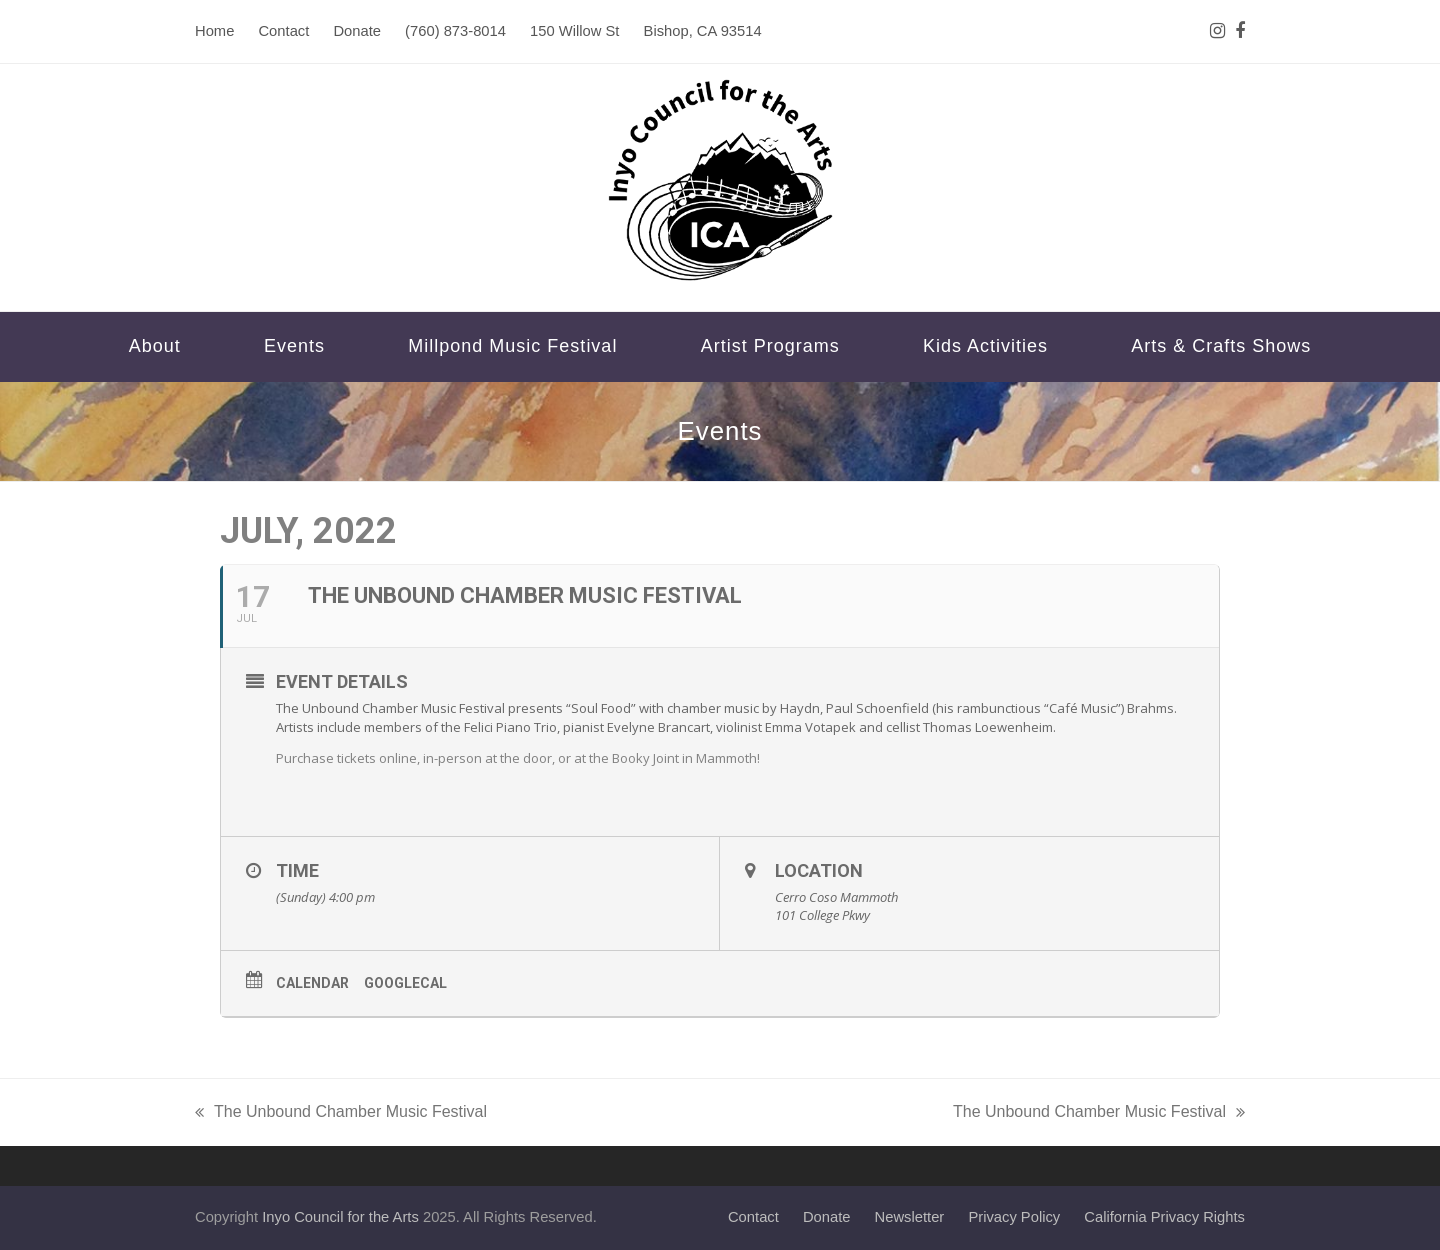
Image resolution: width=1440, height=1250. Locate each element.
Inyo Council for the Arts (340, 1217)
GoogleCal (405, 983)
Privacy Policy (1014, 1217)
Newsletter (910, 1217)
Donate (827, 1217)
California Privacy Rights (1164, 1217)
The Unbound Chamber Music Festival (341, 1114)
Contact (753, 1217)
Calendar (312, 983)
